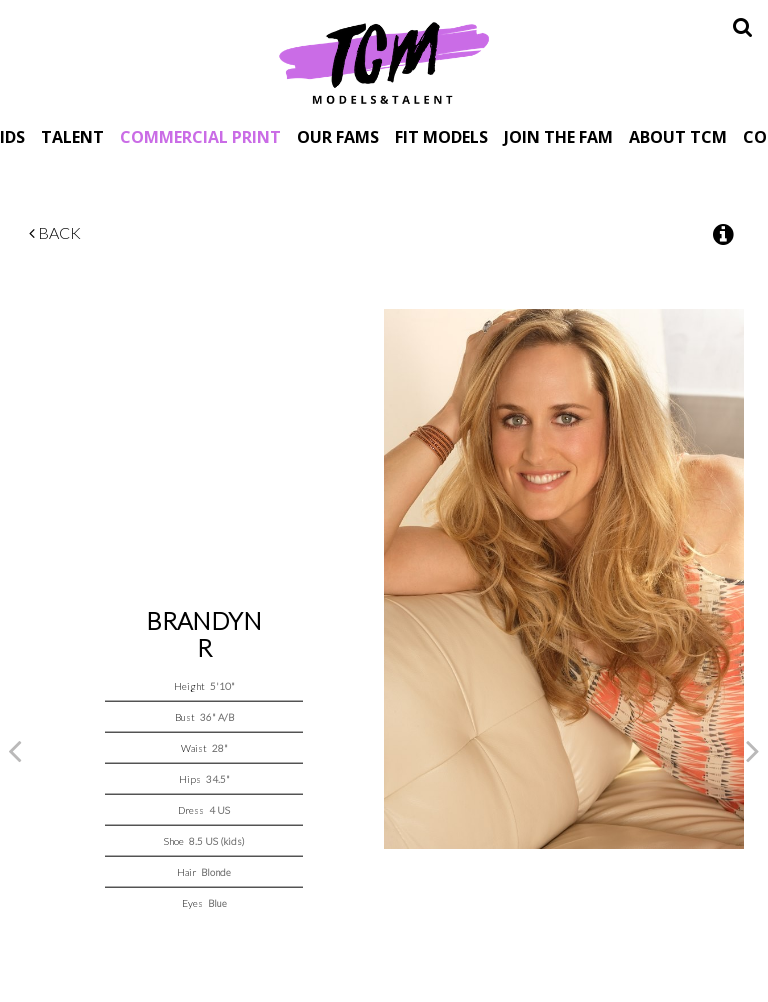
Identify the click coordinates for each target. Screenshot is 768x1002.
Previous (15, 750)
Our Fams (338, 136)
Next (753, 750)
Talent (72, 136)
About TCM (678, 136)
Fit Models (441, 136)
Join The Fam (558, 136)
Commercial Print (200, 136)
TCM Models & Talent (384, 62)
